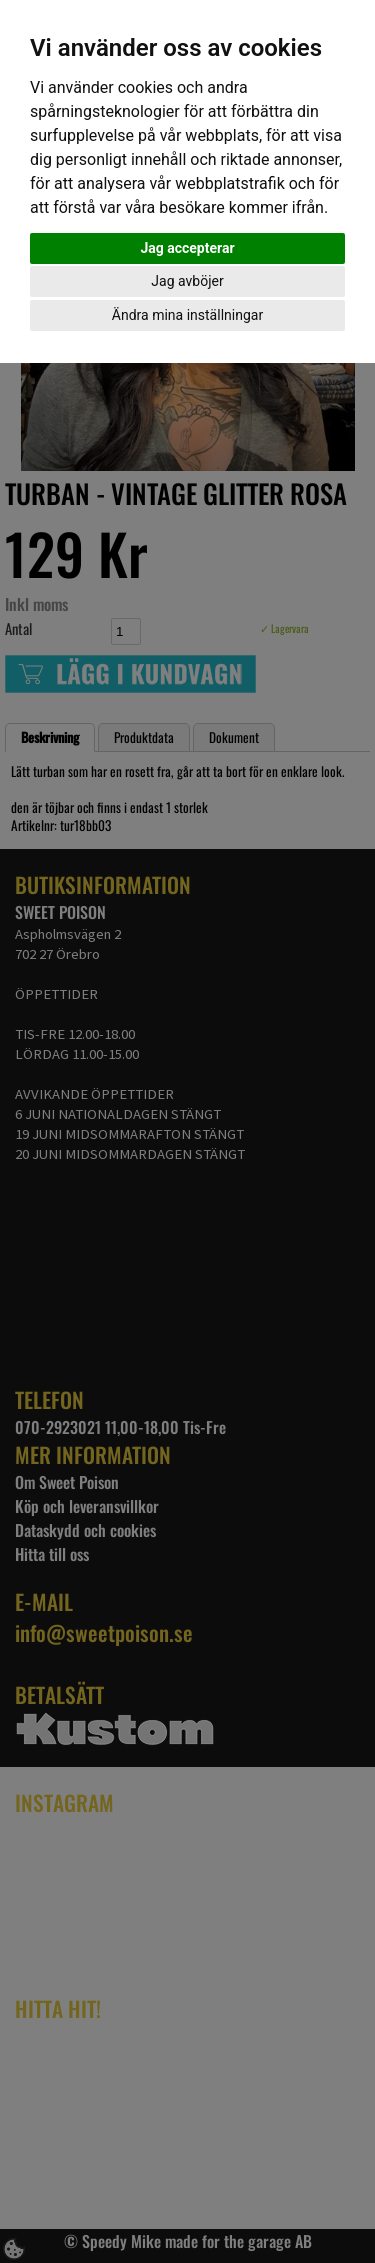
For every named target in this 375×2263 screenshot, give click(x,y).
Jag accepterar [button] (187, 248)
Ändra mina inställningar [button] (187, 315)
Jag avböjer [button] (187, 281)
